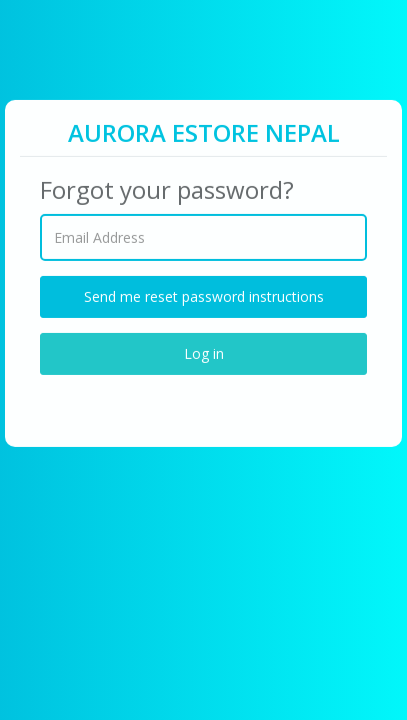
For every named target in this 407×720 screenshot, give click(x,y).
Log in (204, 352)
